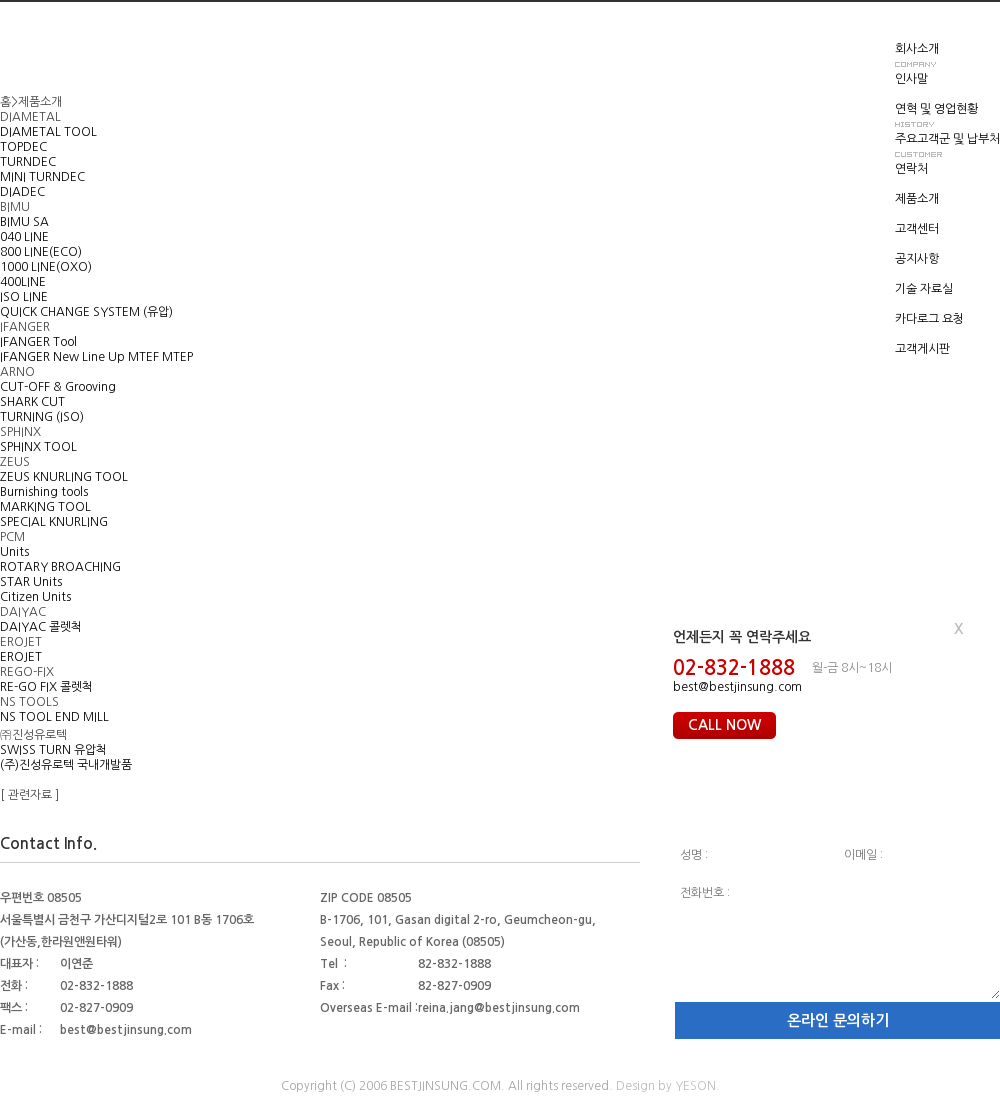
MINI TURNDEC (42, 177)
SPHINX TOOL (38, 447)
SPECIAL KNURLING (54, 522)
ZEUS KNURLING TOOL (64, 477)
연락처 (911, 169)
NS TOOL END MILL (54, 717)
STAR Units (31, 582)
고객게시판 (922, 349)
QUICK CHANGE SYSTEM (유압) (86, 312)
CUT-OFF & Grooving (58, 387)
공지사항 (917, 259)
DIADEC (22, 192)
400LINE (23, 282)
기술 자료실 (924, 289)
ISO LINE (24, 297)
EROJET (21, 657)
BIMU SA (24, 222)
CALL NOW (724, 725)
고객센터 (917, 229)
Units (14, 552)
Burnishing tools (44, 492)
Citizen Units (35, 597)
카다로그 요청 (929, 319)
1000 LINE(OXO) (46, 267)
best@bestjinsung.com (737, 687)
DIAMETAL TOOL (48, 132)
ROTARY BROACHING (60, 567)
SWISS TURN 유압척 (53, 750)
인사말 (911, 79)
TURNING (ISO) (42, 417)
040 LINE (24, 237)
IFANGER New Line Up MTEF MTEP (96, 357)
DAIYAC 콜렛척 (41, 627)
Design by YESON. (668, 1086)
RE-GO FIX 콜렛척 (46, 687)
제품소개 (917, 199)
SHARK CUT (32, 402)
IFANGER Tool (38, 342)
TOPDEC (23, 147)
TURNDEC (28, 162)
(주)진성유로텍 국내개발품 (66, 765)
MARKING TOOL (45, 507)
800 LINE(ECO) (41, 252)
